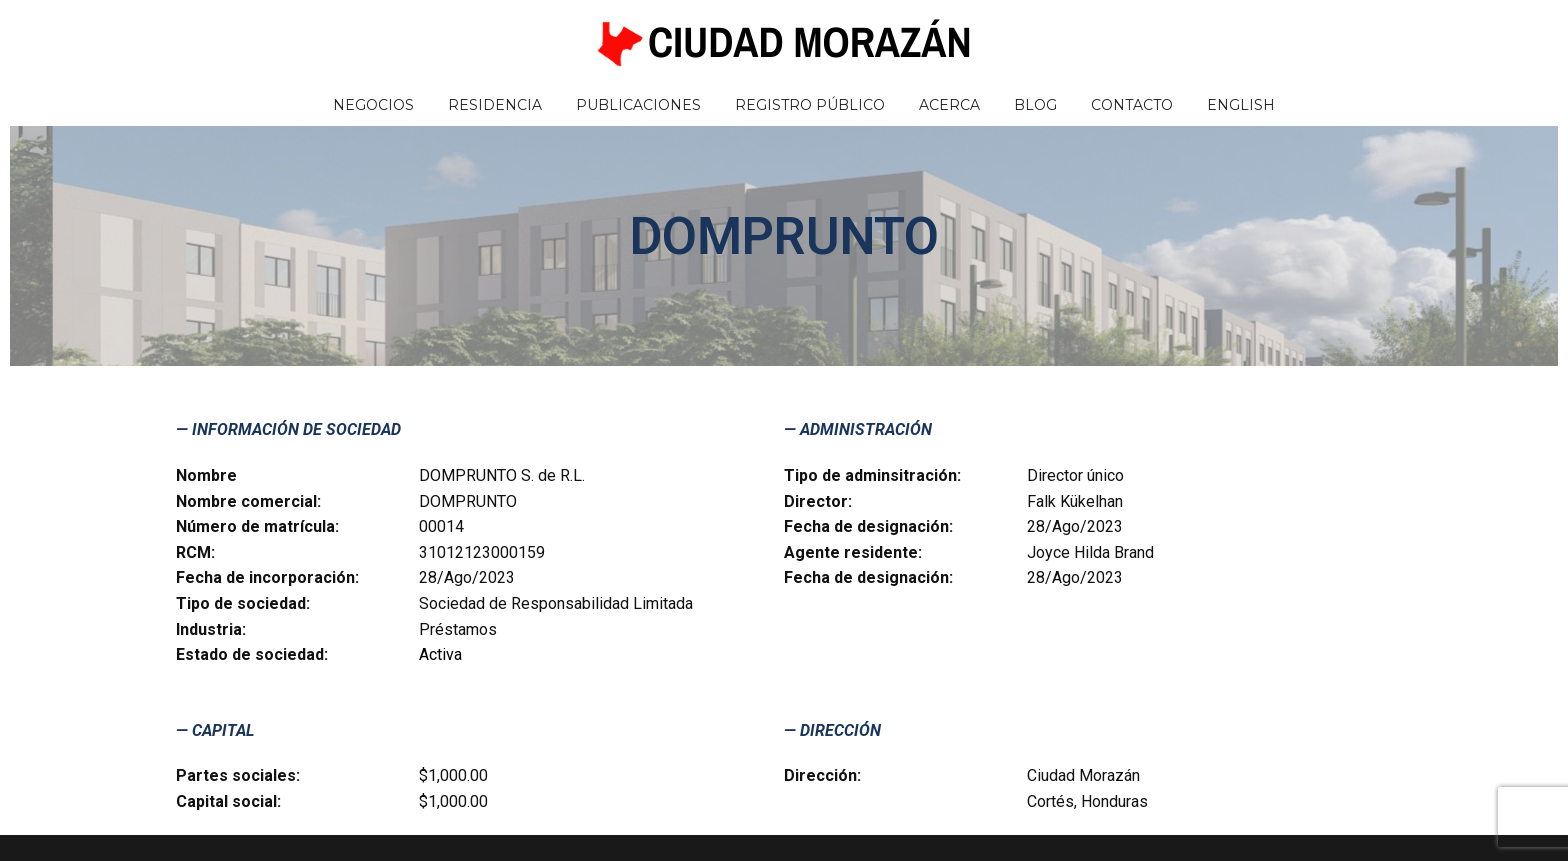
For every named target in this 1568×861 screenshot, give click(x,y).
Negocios (373, 105)
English (1241, 105)
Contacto (1132, 105)
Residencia (495, 105)
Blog (1035, 105)
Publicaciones (638, 105)
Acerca (949, 105)
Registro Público (810, 105)
